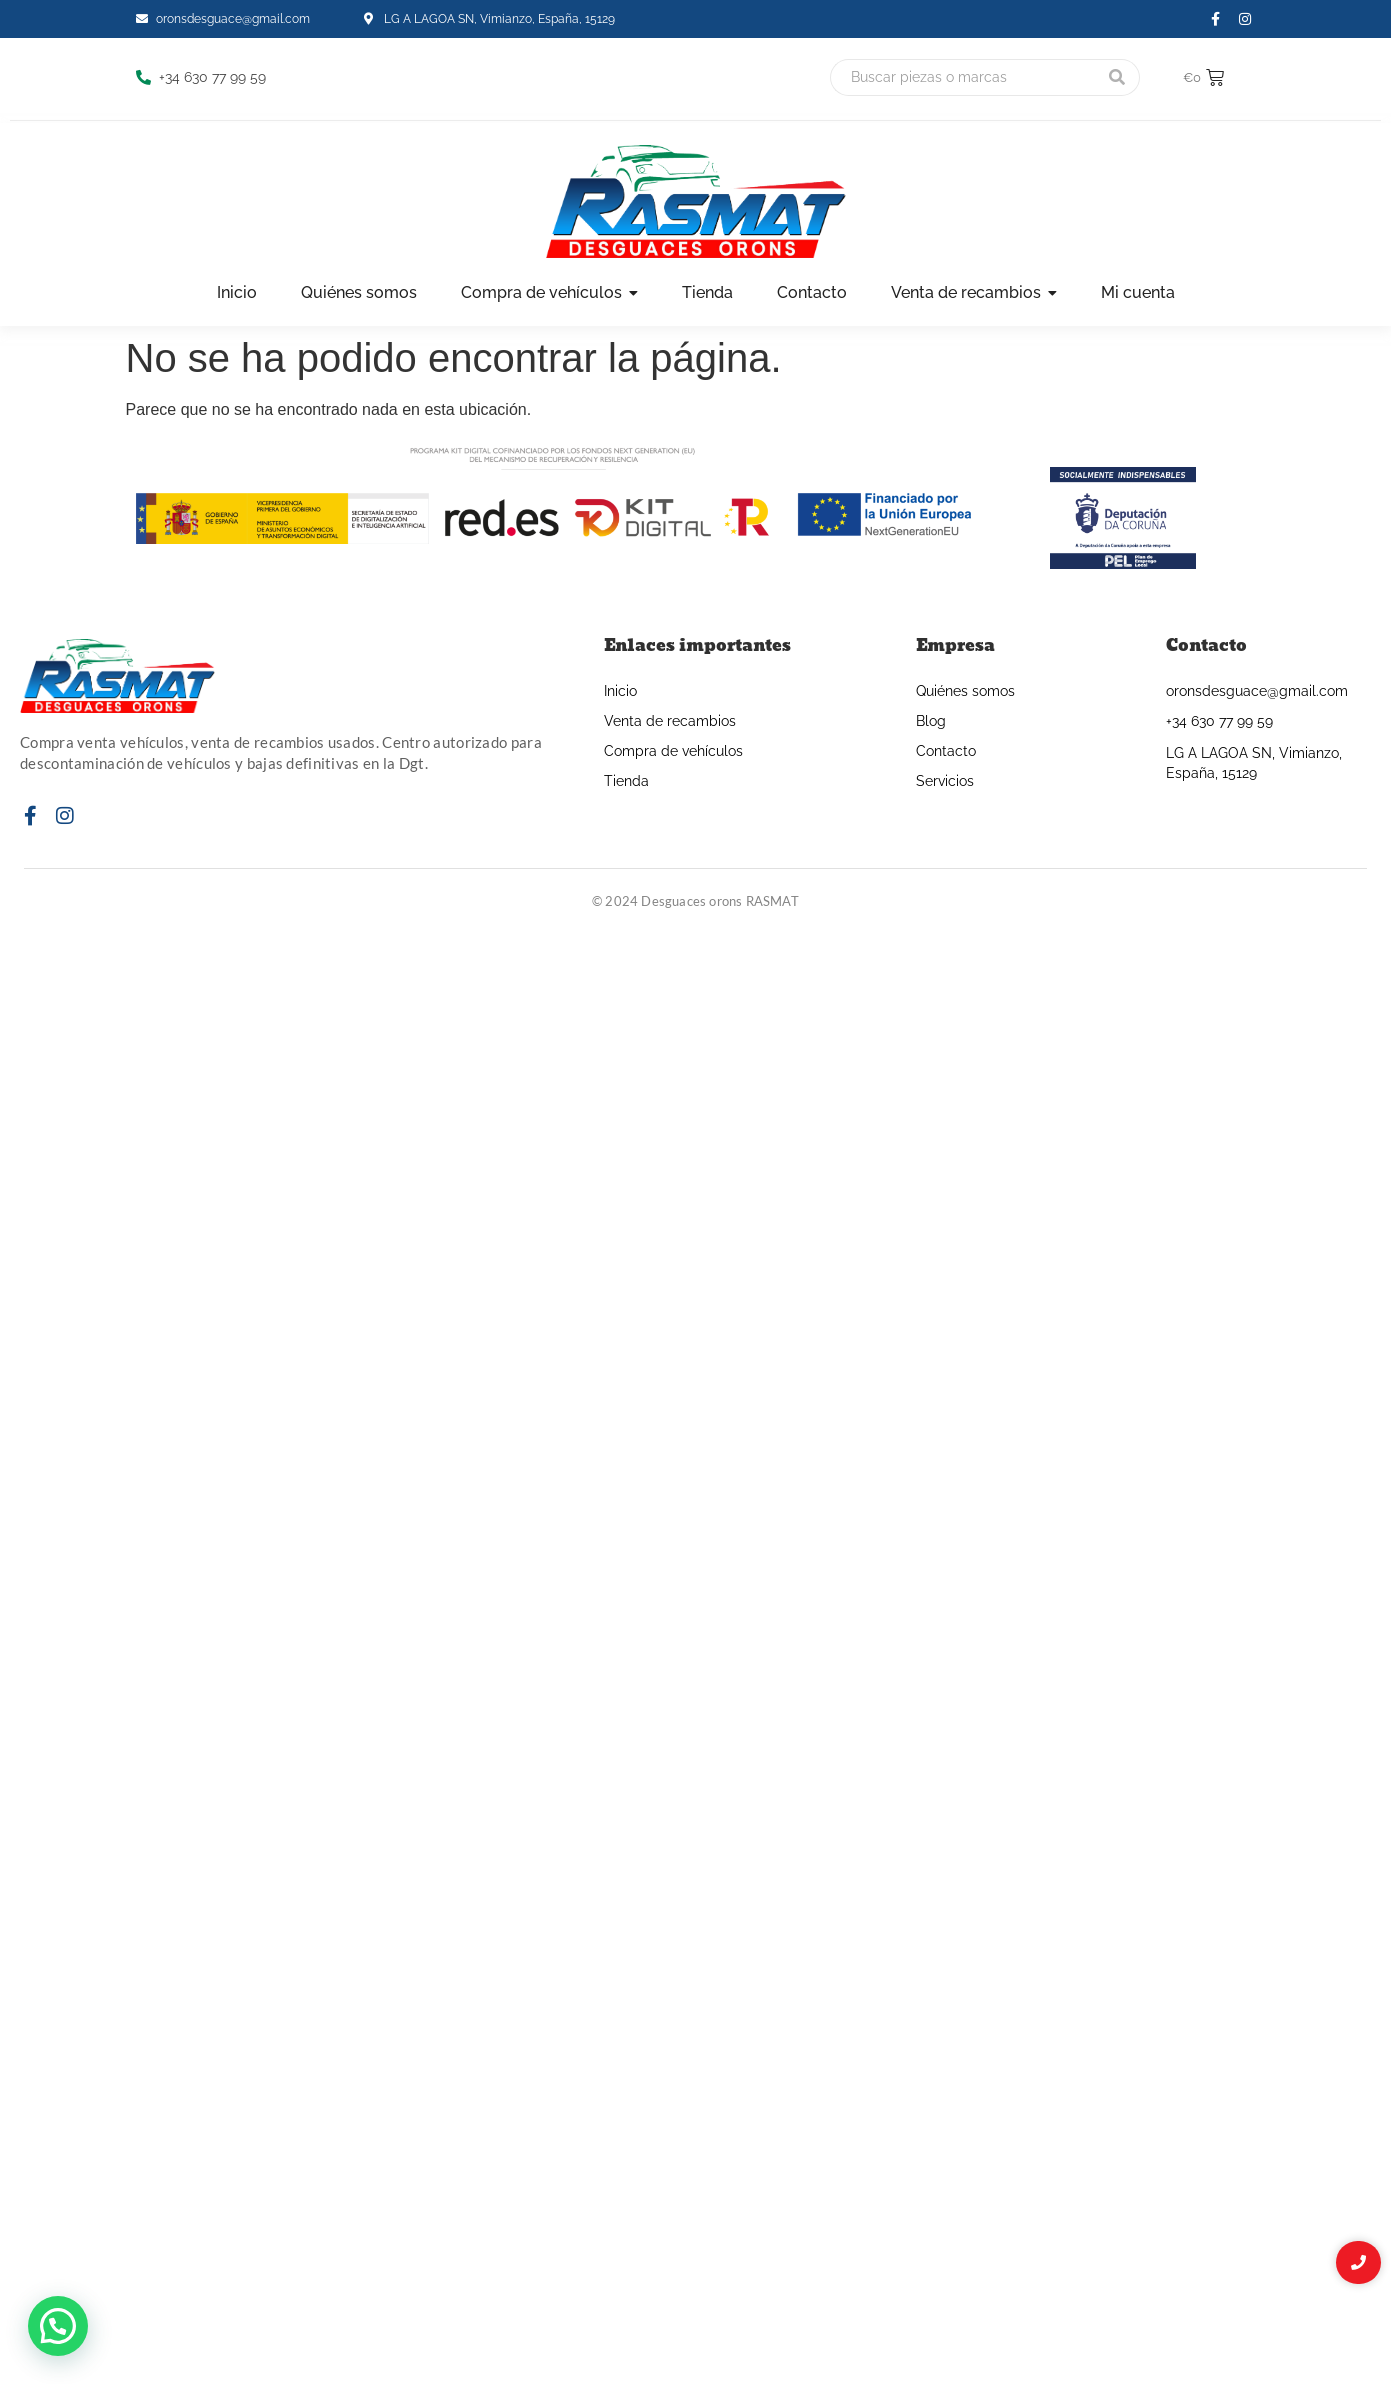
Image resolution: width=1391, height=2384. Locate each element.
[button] (58, 2326)
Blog (931, 721)
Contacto (946, 751)
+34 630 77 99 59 (1219, 721)
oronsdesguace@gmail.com (1257, 691)
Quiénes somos (965, 691)
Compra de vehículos (673, 751)
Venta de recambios (670, 721)
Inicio (620, 691)
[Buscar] (962, 77)
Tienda (626, 781)
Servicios (945, 781)
